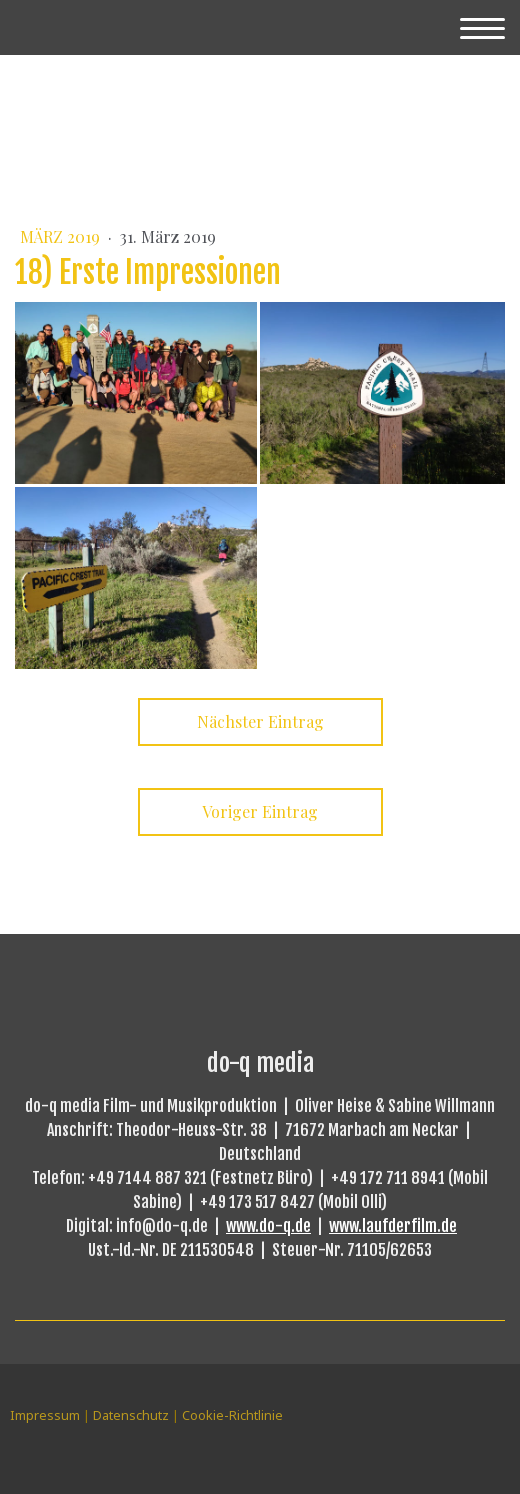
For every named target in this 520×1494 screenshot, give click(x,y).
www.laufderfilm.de (393, 1226)
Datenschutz (131, 1415)
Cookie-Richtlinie (232, 1415)
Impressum (45, 1415)
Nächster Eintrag (260, 721)
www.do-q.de (268, 1226)
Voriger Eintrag (260, 811)
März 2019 (62, 236)
